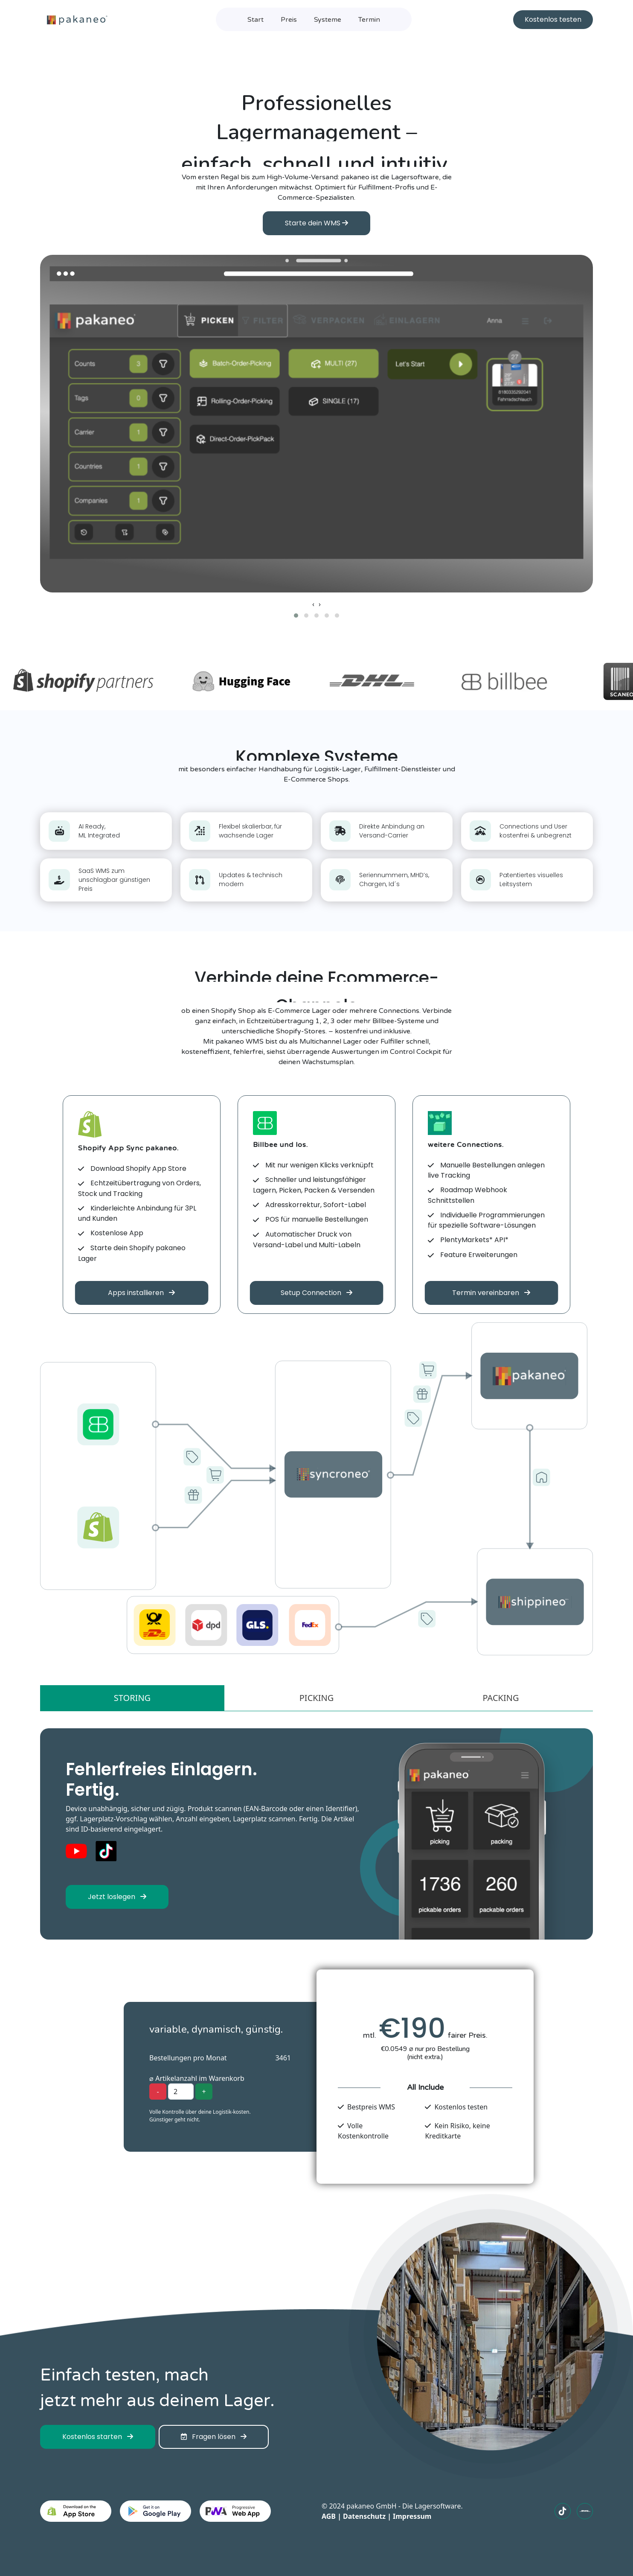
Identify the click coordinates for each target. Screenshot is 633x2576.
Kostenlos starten (97, 2437)
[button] (296, 615)
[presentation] (313, 604)
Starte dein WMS (316, 223)
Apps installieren (141, 1293)
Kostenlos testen (553, 19)
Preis (289, 19)
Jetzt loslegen (117, 1897)
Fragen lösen (214, 2437)
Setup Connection (316, 1293)
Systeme (327, 19)
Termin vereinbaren (491, 1293)
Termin (369, 19)
